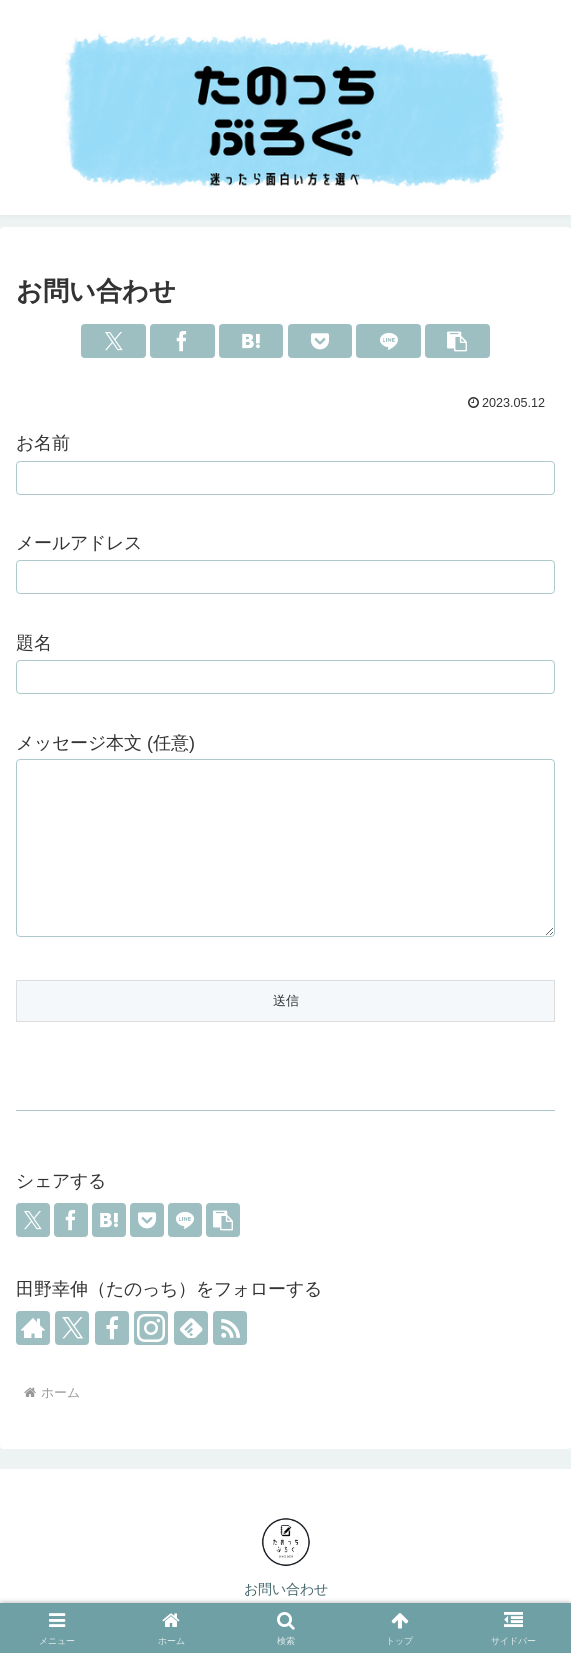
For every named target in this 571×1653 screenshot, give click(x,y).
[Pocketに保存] (320, 341)
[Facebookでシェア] (182, 341)
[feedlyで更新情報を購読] (191, 1328)
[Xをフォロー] (72, 1328)
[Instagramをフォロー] (151, 1328)
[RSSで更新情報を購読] (230, 1328)
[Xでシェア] (113, 341)
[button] (457, 341)
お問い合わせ (286, 1589)
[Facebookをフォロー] (112, 1328)
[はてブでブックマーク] (251, 341)
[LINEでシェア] (388, 341)
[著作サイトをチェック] (33, 1328)
